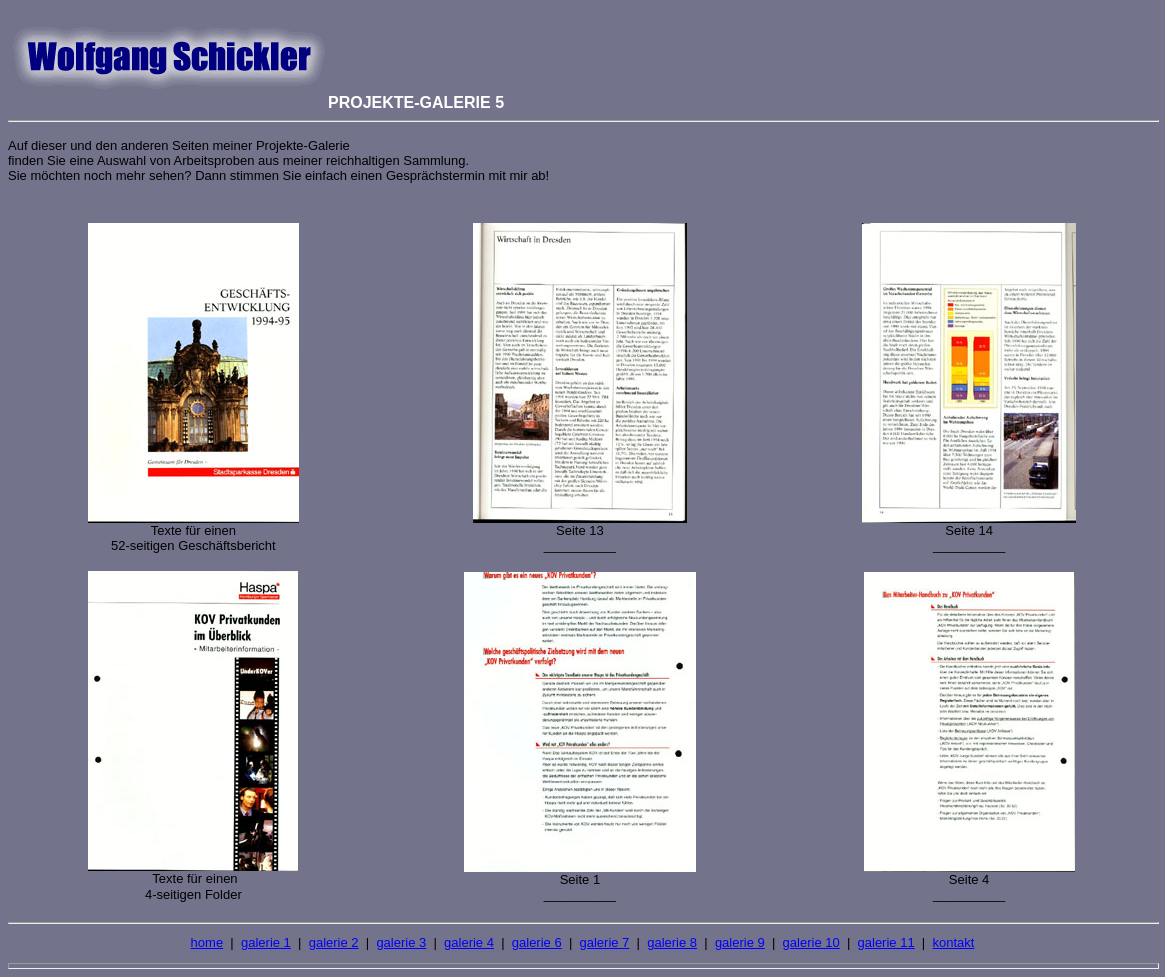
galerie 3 (401, 942)
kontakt (953, 942)
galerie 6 (537, 942)
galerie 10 (811, 942)
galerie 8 (672, 942)
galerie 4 (469, 942)
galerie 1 (266, 942)
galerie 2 (334, 942)
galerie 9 (740, 942)
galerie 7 (604, 942)
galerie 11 (886, 942)
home (207, 942)
